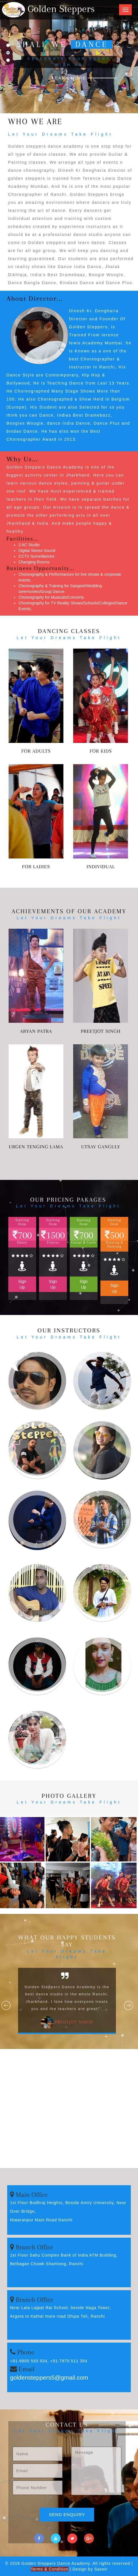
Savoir (101, 2569)
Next (129, 2006)
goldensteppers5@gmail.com (49, 2377)
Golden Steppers (48, 9)
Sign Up (22, 1284)
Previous (6, 2006)
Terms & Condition (49, 2569)
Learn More (69, 77)
